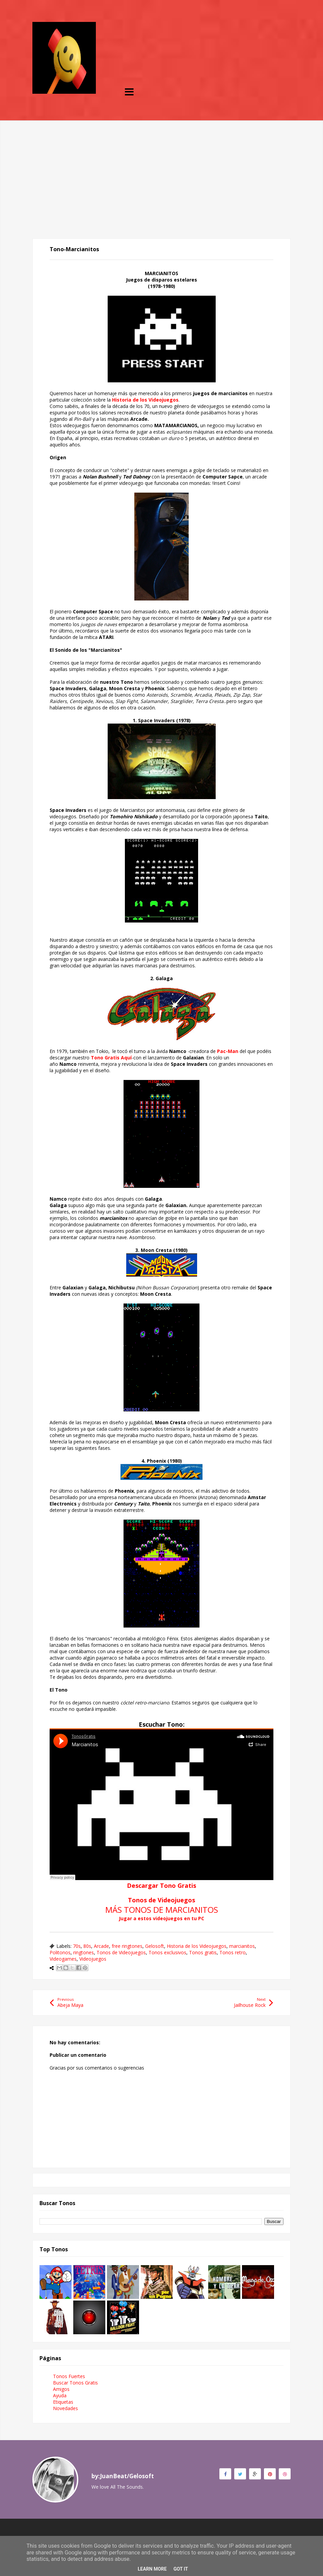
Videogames (63, 1959)
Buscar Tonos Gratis (75, 2382)
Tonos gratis (203, 1952)
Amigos (61, 2389)
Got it (180, 2569)
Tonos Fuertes (69, 2376)
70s (77, 1946)
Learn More (152, 2569)
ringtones (83, 1952)
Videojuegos (92, 1959)
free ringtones (127, 1946)
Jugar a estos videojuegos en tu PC (161, 1918)
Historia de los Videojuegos (145, 400)
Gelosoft (154, 1946)
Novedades (65, 2408)
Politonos (60, 1952)
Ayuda (59, 2395)
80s (87, 1946)
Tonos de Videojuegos (161, 1900)
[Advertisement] (161, 167)
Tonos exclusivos (167, 1952)
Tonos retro (232, 1952)
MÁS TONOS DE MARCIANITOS (161, 1909)
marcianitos (242, 1946)
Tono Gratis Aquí (111, 1057)
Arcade (101, 1946)
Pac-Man (227, 1051)
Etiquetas (63, 2402)
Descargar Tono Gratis (161, 1885)
